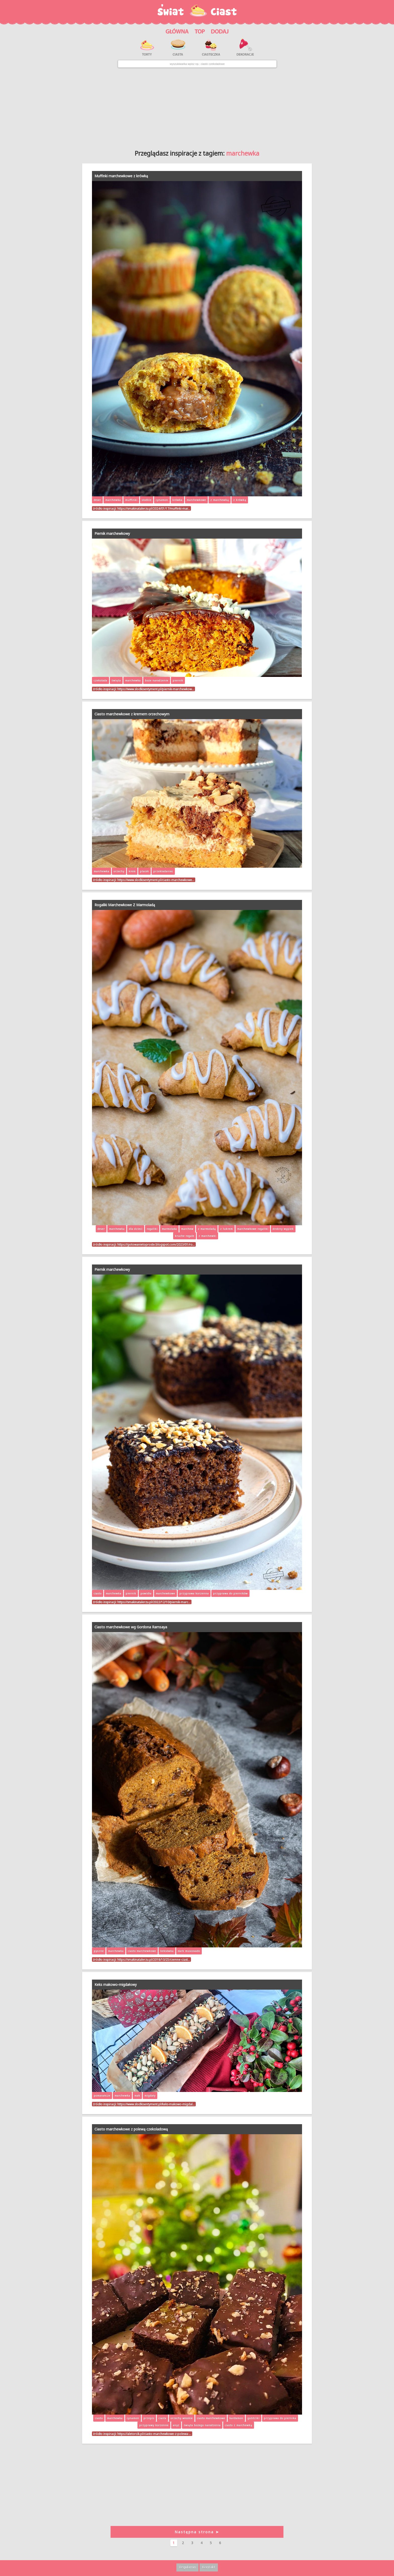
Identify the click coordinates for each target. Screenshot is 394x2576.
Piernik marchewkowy (112, 533)
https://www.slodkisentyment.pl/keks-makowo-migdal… (156, 2104)
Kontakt (208, 2567)
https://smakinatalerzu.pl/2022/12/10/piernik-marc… (153, 1602)
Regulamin (187, 2567)
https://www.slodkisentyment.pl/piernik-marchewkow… (155, 689)
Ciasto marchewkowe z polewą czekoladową (131, 2129)
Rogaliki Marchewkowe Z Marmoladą (124, 904)
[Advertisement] (197, 106)
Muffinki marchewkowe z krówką (121, 175)
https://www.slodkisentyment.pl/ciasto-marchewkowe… (155, 880)
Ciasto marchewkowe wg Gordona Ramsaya (130, 1627)
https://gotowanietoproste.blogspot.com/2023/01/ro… (156, 1244)
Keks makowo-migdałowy (115, 1984)
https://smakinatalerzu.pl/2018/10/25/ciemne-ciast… (153, 1959)
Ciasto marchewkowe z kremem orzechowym (131, 714)
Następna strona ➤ (197, 2531)
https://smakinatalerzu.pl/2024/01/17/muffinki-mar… (153, 508)
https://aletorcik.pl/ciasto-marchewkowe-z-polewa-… (154, 2434)
